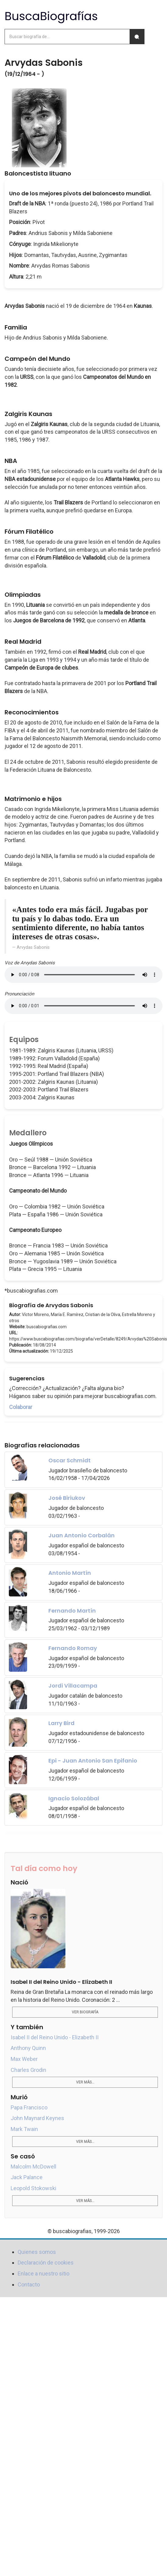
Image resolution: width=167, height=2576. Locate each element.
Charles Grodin (28, 2070)
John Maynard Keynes (37, 2118)
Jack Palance (27, 2177)
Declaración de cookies (46, 2262)
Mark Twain (24, 2129)
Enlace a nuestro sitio (43, 2273)
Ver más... (85, 2082)
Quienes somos (37, 2252)
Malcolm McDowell (33, 2166)
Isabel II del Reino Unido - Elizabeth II (55, 2037)
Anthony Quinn (28, 2048)
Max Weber (24, 2059)
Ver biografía (85, 2012)
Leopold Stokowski (33, 2188)
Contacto (29, 2284)
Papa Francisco (29, 2107)
